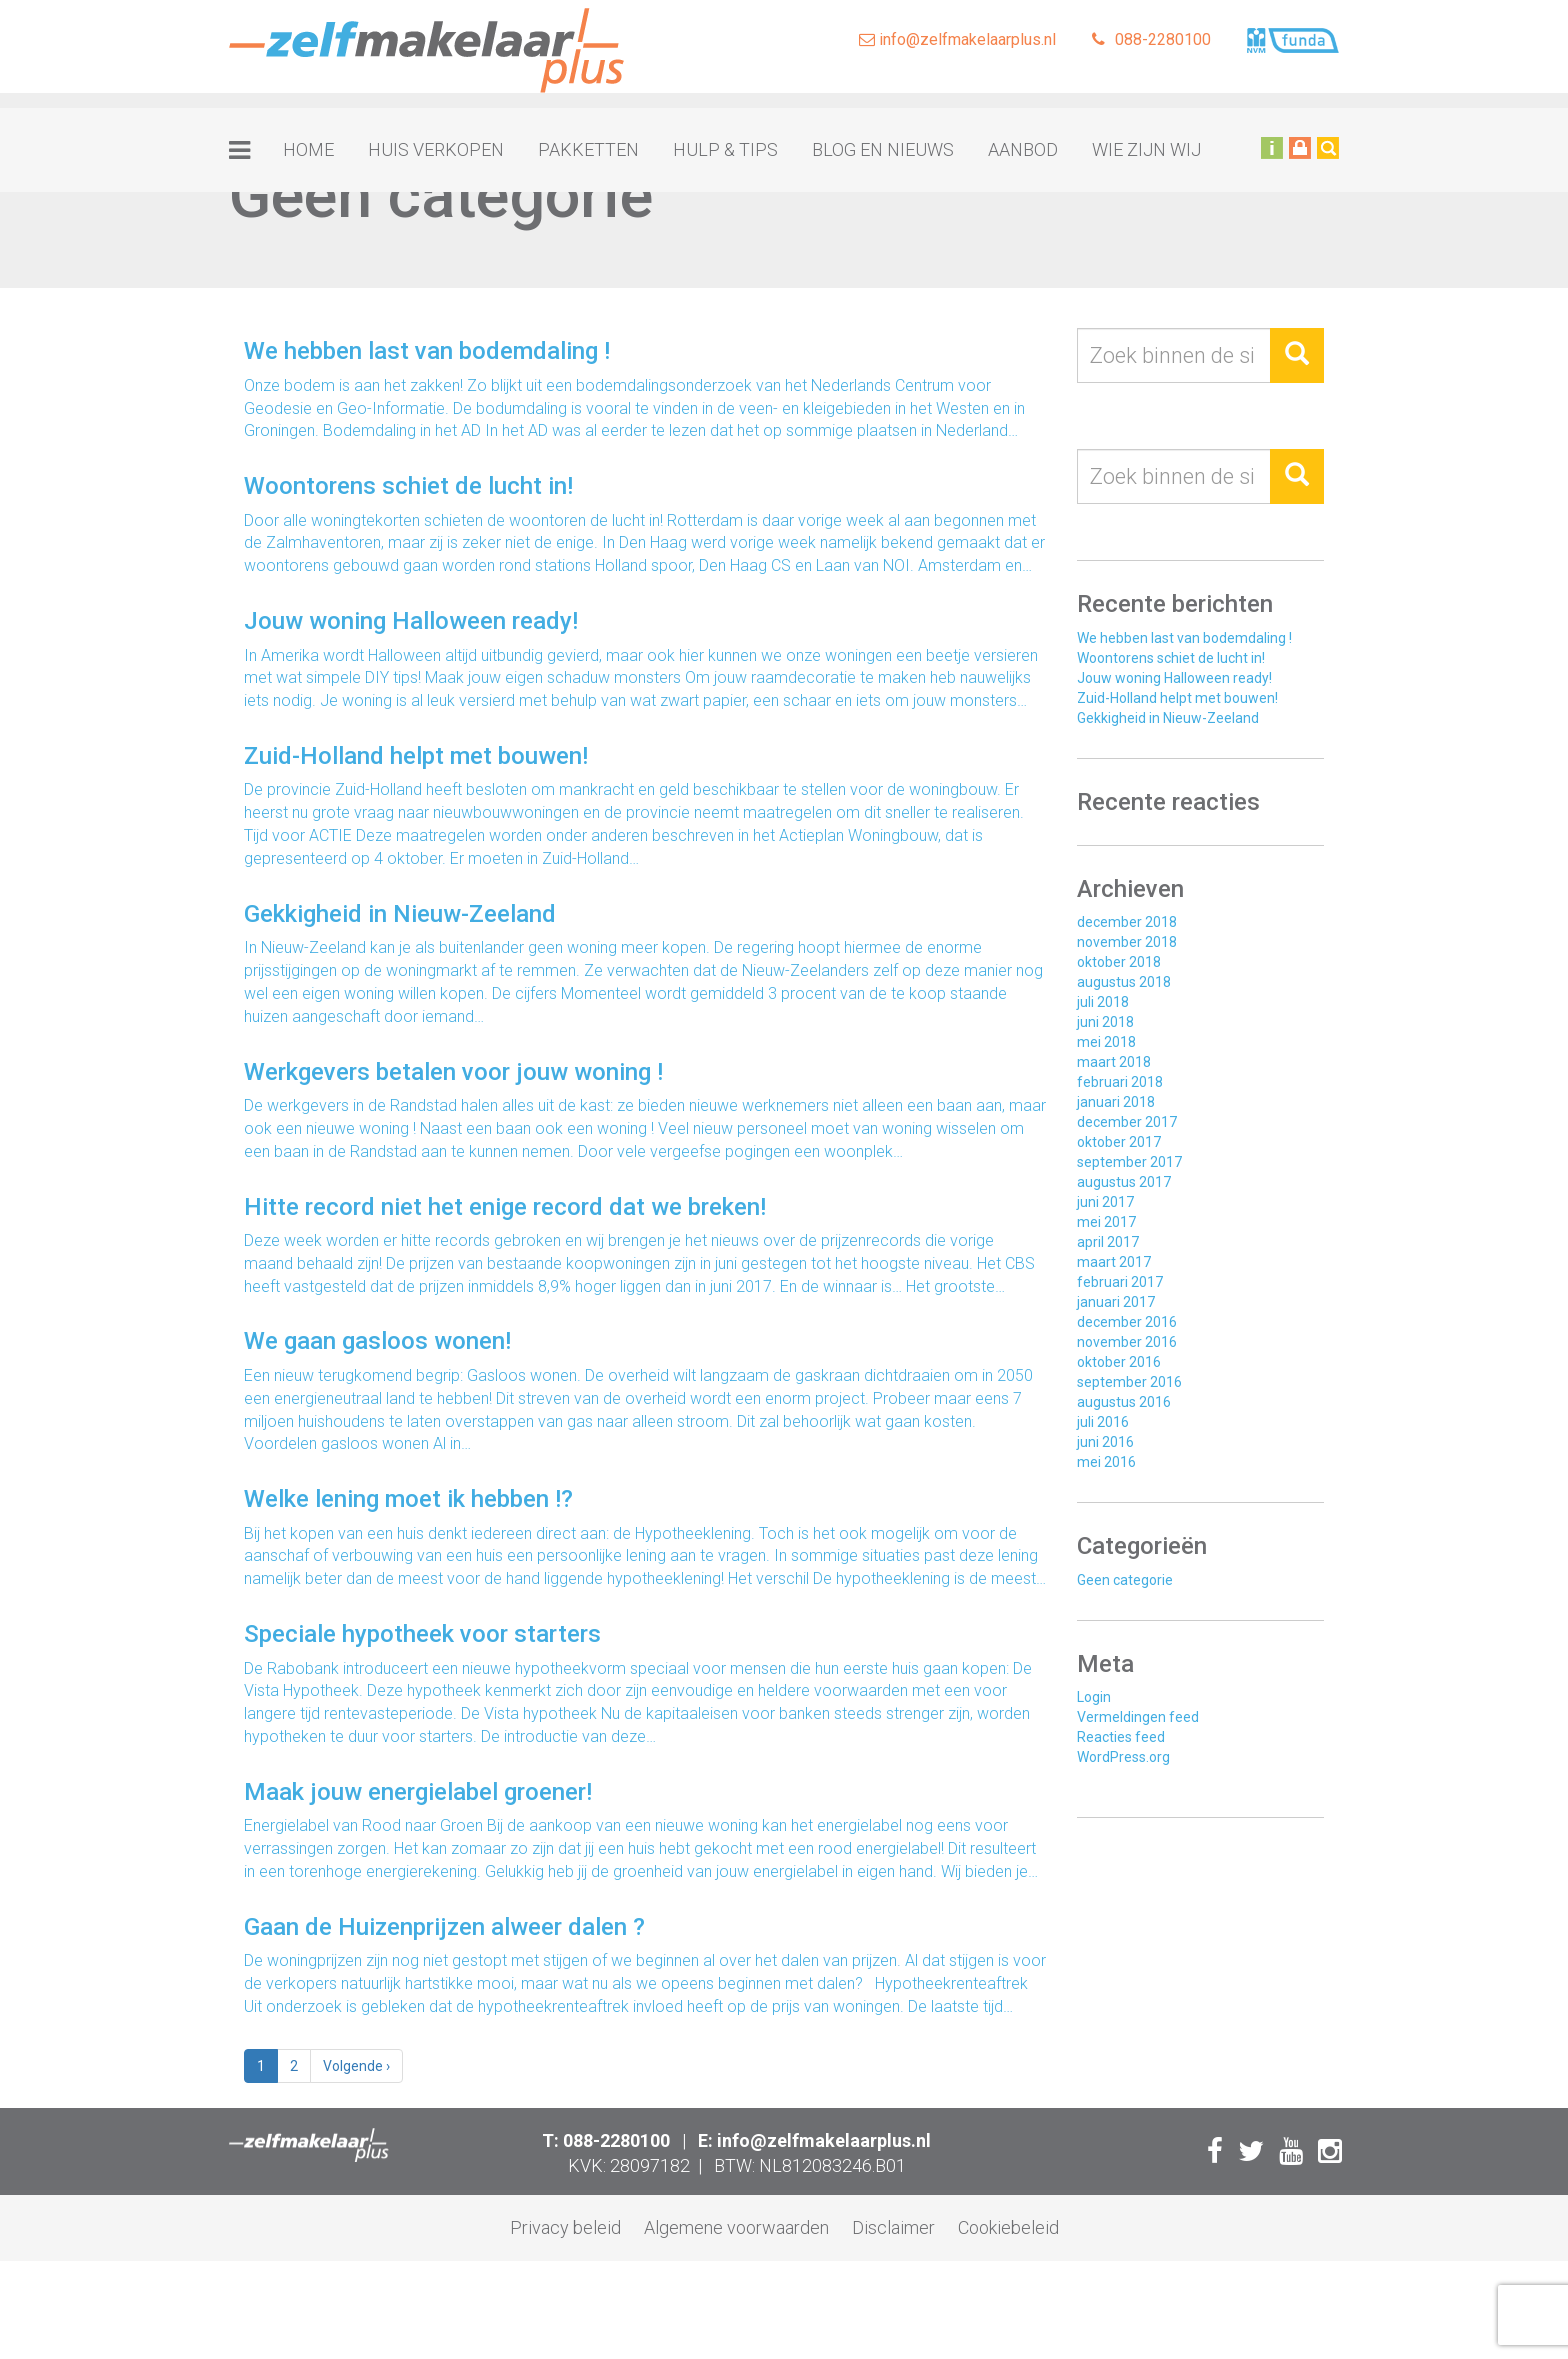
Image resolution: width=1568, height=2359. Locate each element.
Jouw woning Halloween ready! (1174, 678)
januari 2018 (1116, 1102)
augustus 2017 (1124, 1182)
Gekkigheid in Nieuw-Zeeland (1168, 718)
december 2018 (1127, 922)
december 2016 (1127, 1322)
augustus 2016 (1124, 1402)
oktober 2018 (1119, 962)
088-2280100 (1151, 39)
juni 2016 (1105, 1442)
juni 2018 (1105, 1022)
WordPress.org (1123, 1757)
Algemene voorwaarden (736, 2227)
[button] (1297, 355)
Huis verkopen (436, 149)
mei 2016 (1106, 1462)
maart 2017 (1114, 1262)
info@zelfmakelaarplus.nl (957, 39)
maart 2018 (1114, 1062)
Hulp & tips (725, 149)
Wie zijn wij (1146, 149)
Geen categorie (1125, 1580)
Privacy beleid (565, 2227)
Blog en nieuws (883, 149)
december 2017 (1127, 1122)
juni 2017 (1105, 1202)
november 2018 (1127, 942)
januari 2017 (1116, 1302)
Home (308, 149)
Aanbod (1023, 149)
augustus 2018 (1124, 982)
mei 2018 (1106, 1042)
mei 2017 (1106, 1222)
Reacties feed (1121, 1737)
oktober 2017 (1119, 1142)
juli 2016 (1103, 1422)
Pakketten (588, 149)
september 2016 (1129, 1382)
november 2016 (1127, 1342)
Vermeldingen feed (1138, 1717)
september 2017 (1129, 1162)
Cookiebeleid (1008, 2227)
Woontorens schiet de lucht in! (1171, 658)
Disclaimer (893, 2227)
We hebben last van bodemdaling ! (1184, 638)
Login (1094, 1697)
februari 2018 (1120, 1082)
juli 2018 (1103, 1002)
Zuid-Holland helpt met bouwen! (1177, 698)
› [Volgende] (356, 2066)
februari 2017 (1120, 1282)
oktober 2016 (1119, 1362)
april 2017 (1108, 1242)
